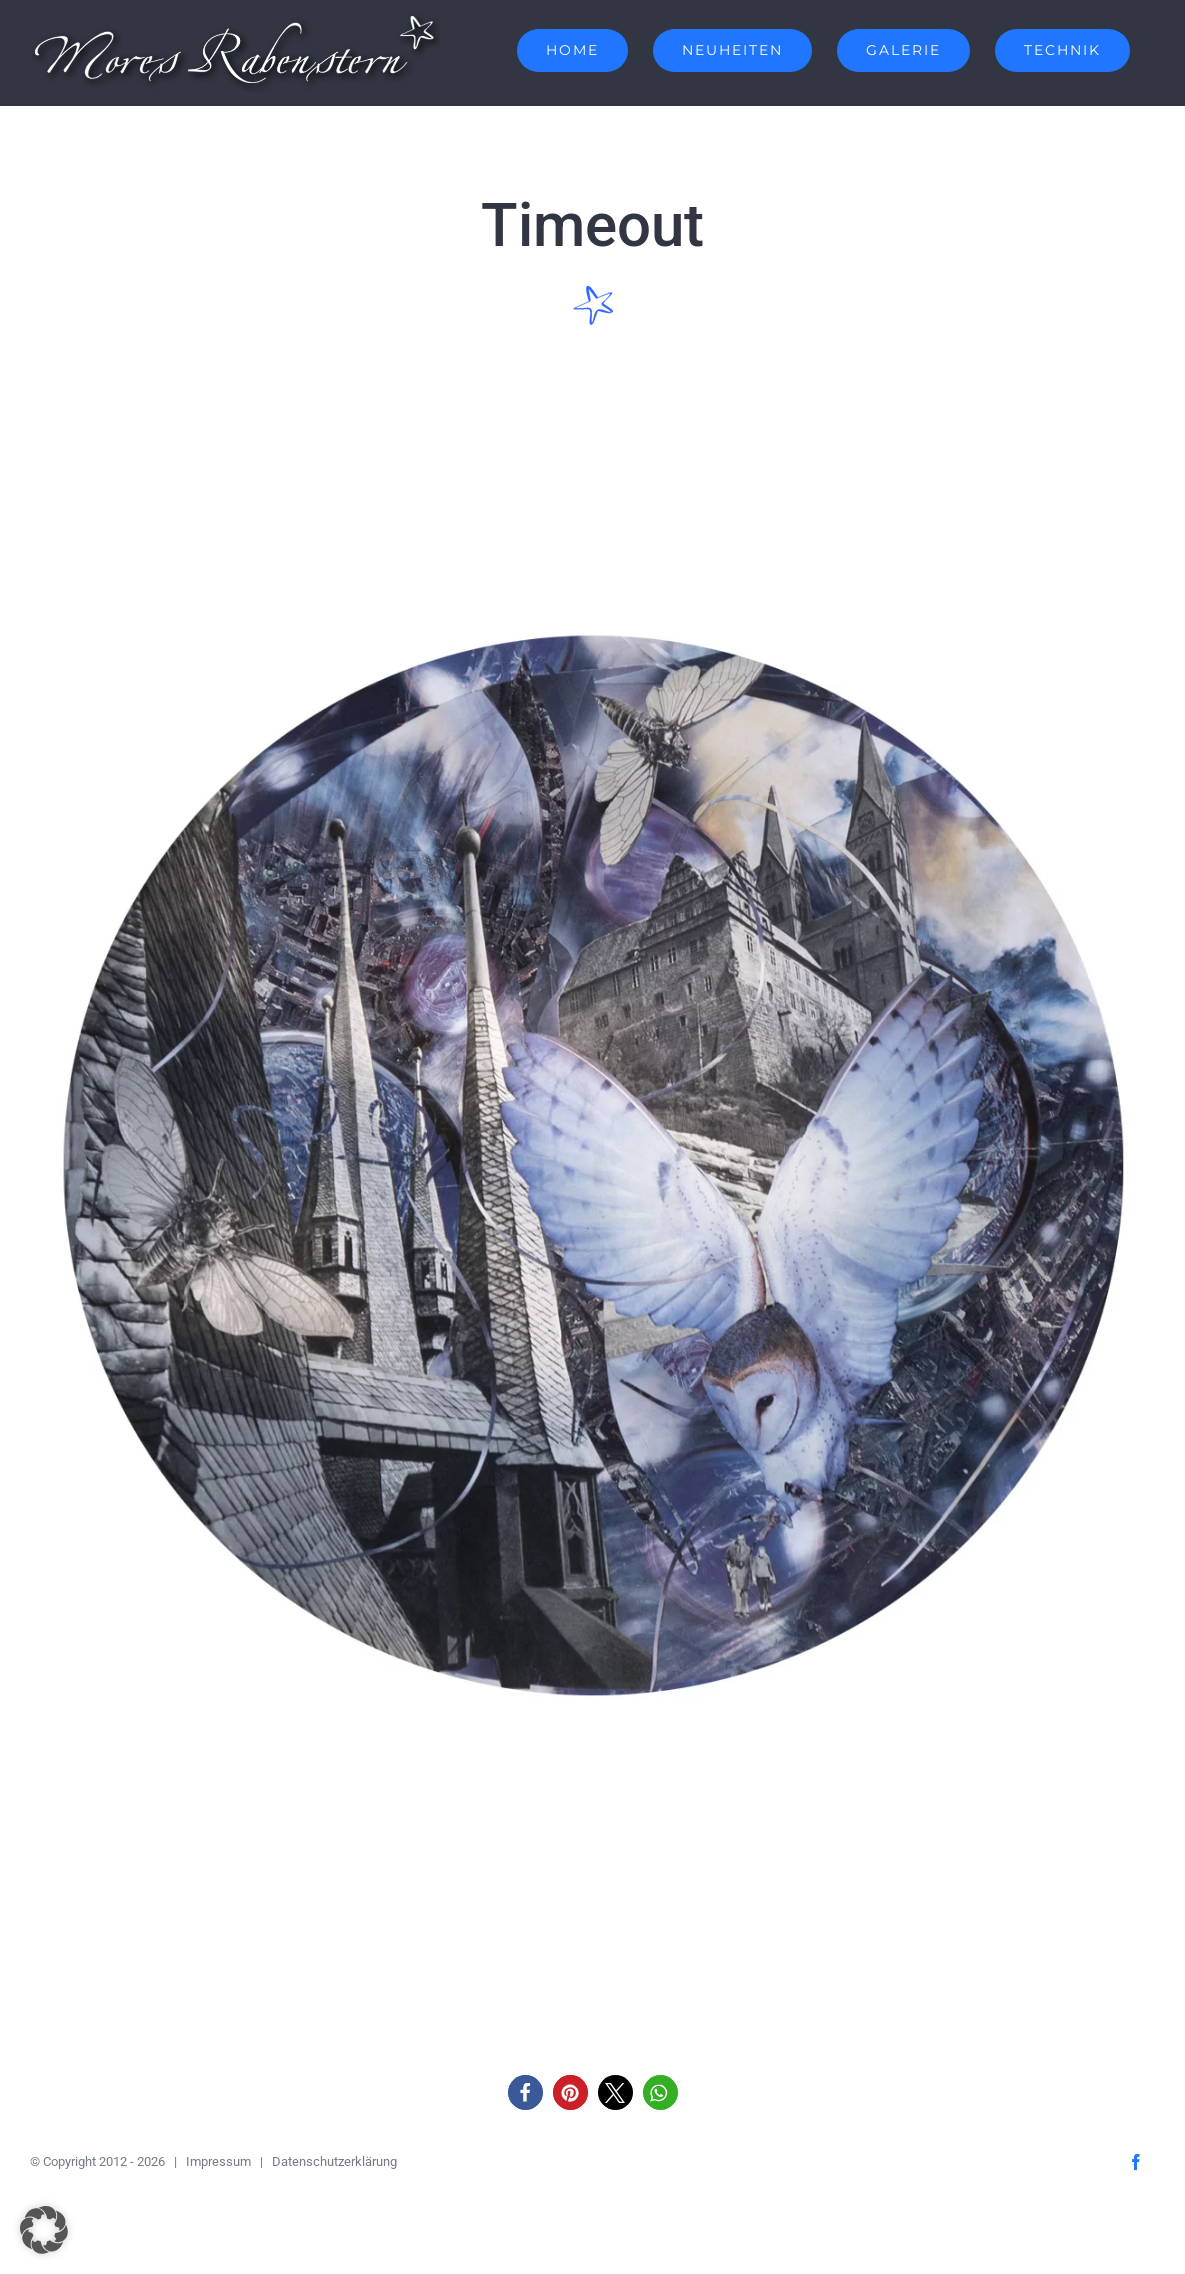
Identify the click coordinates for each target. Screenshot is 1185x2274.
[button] (525, 2092)
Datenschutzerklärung (334, 2161)
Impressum (218, 2161)
